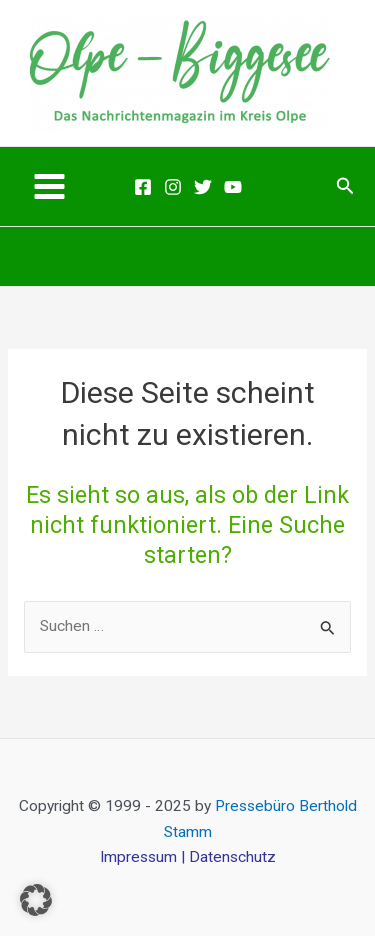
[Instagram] (173, 187)
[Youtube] (233, 187)
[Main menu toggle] (49, 186)
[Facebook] (143, 187)
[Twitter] (203, 187)
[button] (345, 186)
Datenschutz (232, 857)
